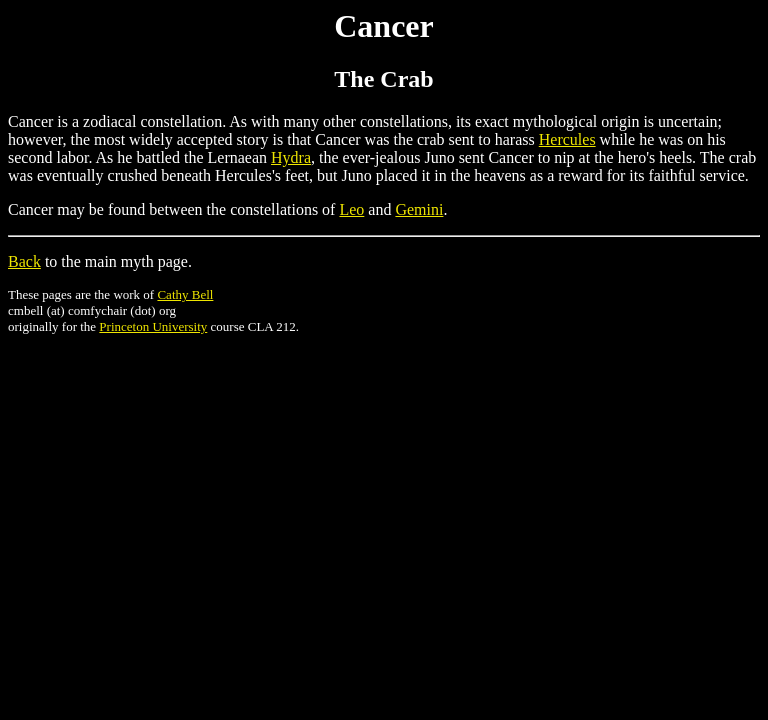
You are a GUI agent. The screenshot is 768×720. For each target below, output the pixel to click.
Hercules (567, 139)
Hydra (291, 157)
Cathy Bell (185, 294)
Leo (351, 209)
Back (24, 261)
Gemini (419, 209)
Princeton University (153, 326)
